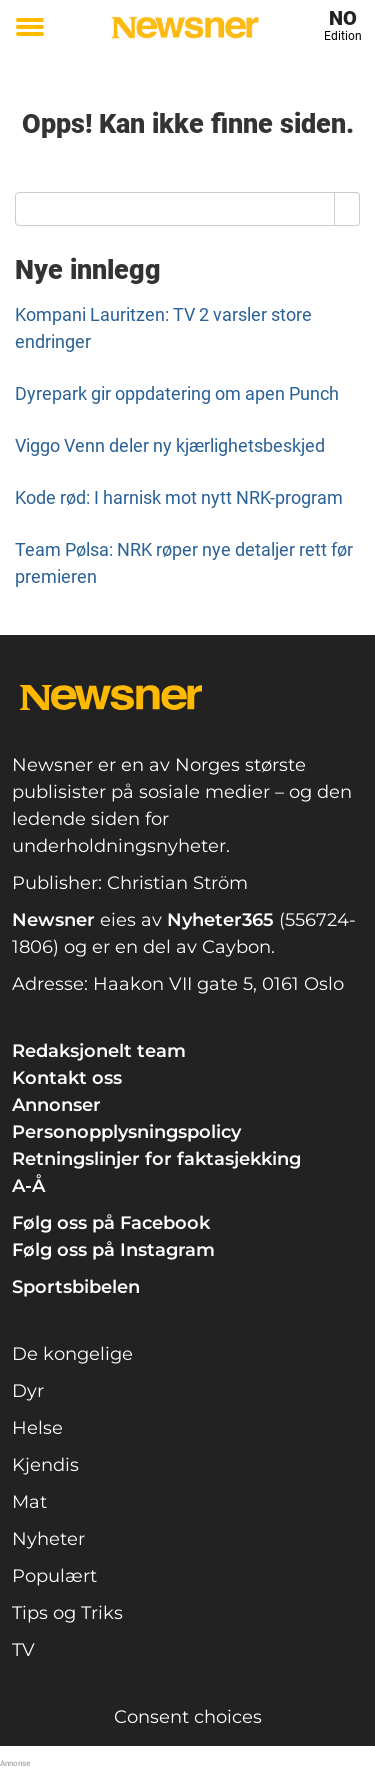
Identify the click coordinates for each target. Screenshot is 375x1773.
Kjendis (45, 1465)
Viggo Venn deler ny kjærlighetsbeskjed (170, 445)
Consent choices (188, 1717)
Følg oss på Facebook (111, 1223)
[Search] (347, 209)
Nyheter (48, 1539)
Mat (29, 1502)
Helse (37, 1428)
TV (23, 1650)
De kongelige (72, 1354)
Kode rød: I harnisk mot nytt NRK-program (179, 497)
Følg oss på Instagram (113, 1250)
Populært (54, 1576)
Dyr (28, 1391)
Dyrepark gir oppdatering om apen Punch (177, 393)
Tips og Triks (67, 1613)
